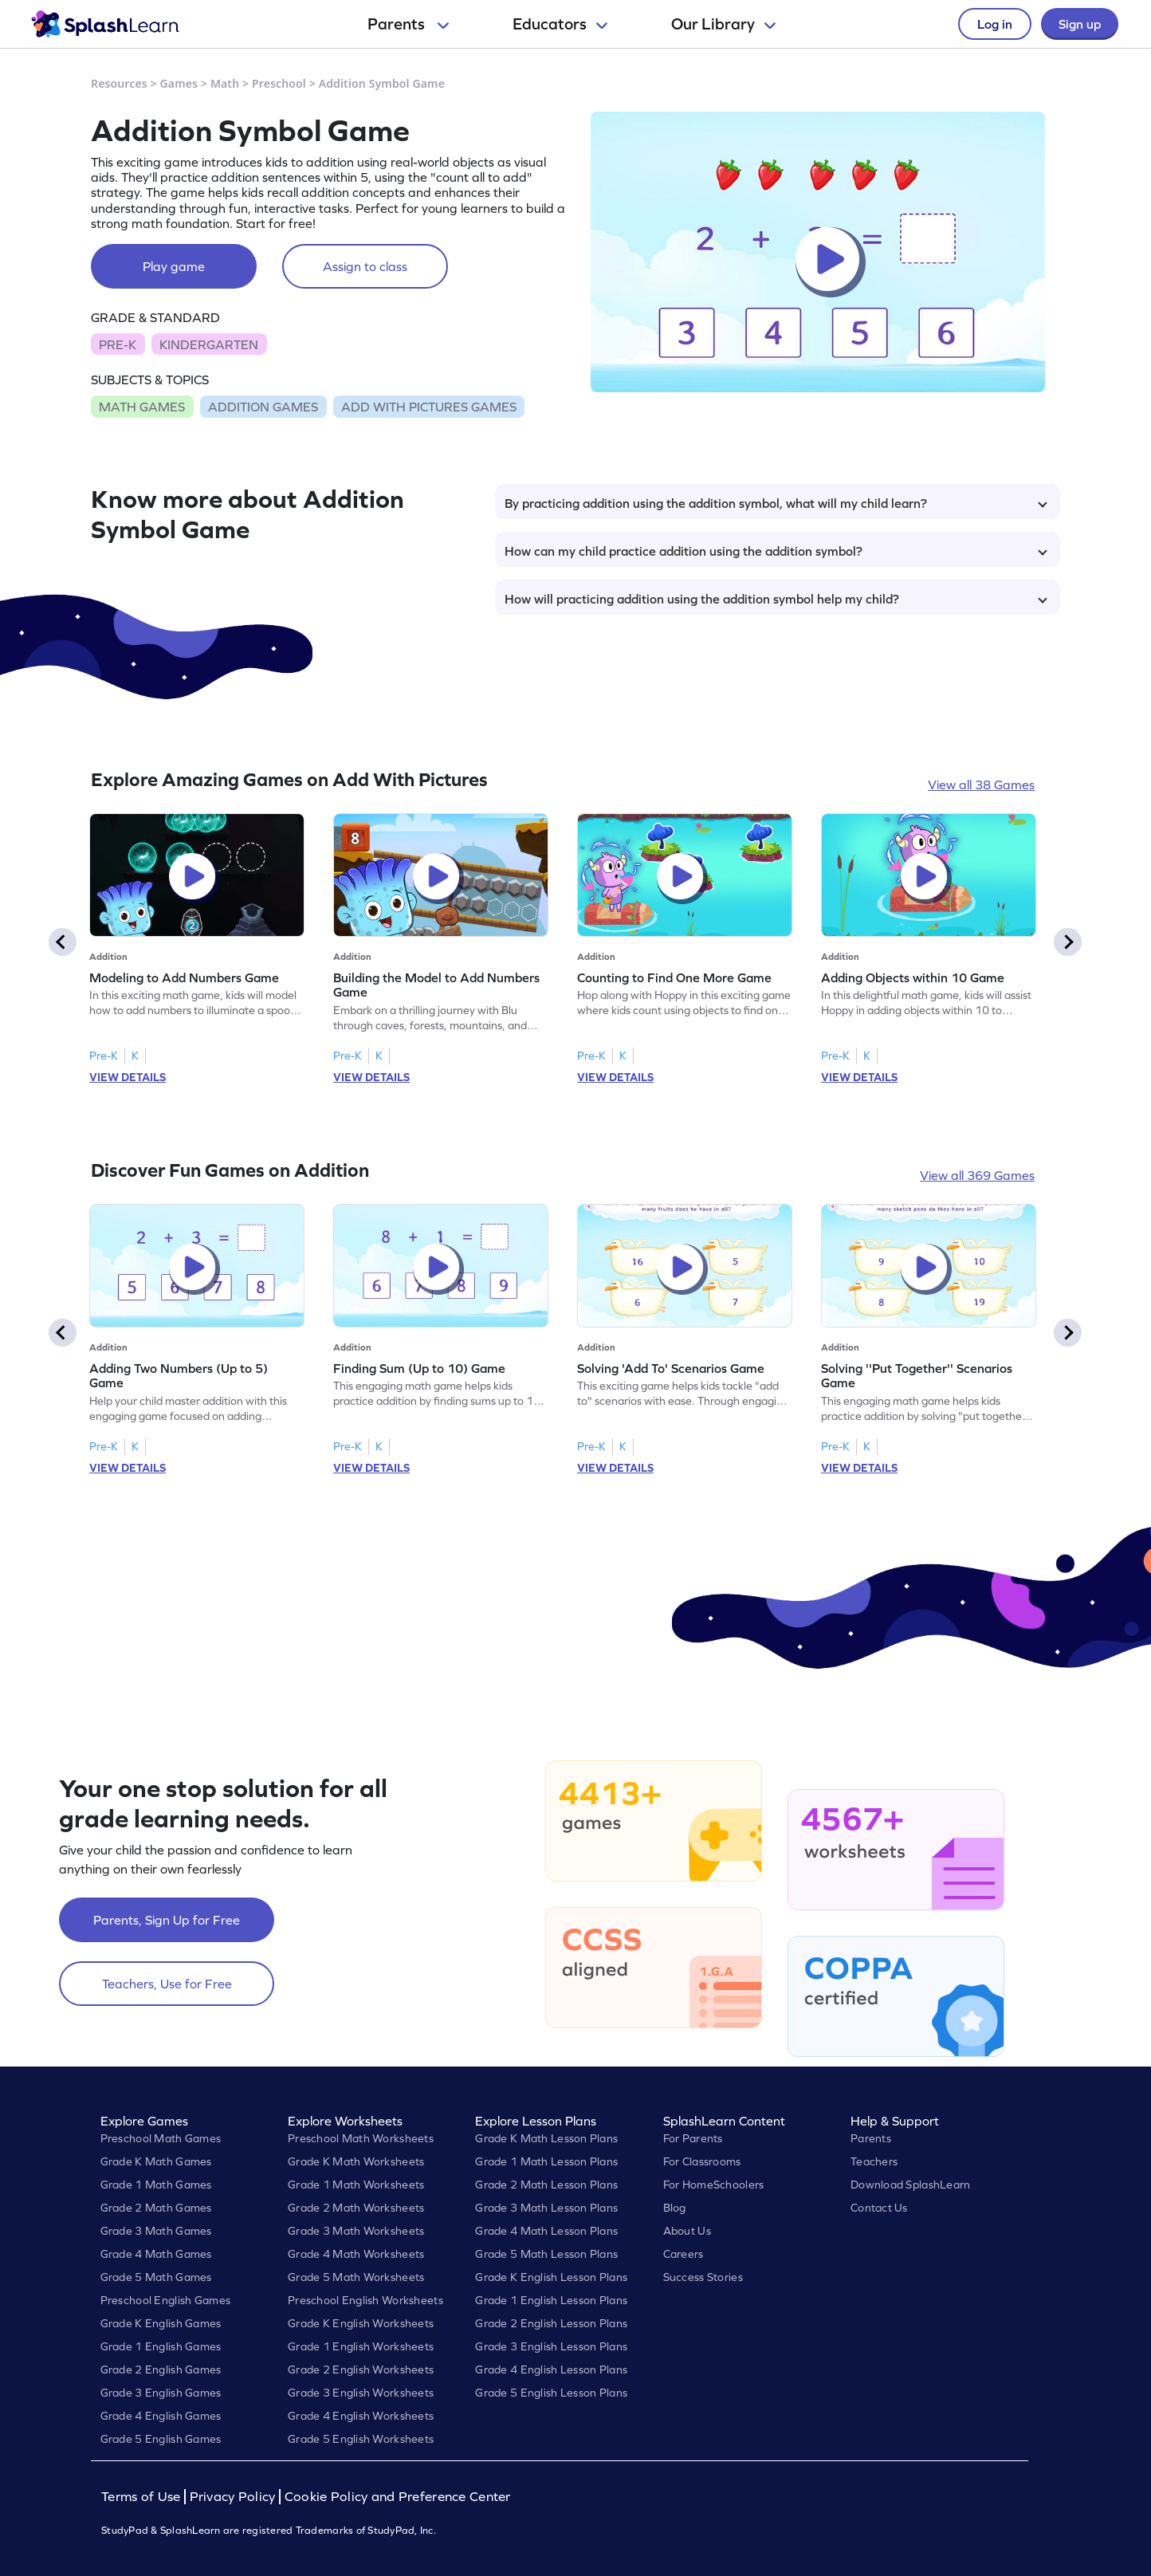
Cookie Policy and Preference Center (398, 2496)
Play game (174, 266)
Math (224, 83)
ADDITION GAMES (263, 406)
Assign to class (365, 266)
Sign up (1080, 24)
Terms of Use (142, 2496)
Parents (408, 24)
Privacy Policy (233, 2496)
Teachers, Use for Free (167, 1983)
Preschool (279, 83)
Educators (560, 24)
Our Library (723, 24)
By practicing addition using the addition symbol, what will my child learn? (776, 503)
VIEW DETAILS (127, 1077)
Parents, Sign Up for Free (166, 1920)
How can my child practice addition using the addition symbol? (776, 551)
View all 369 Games (977, 1175)
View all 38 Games (981, 784)
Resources (119, 83)
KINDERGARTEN (208, 344)
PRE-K (117, 344)
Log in (994, 24)
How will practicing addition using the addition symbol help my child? (776, 599)
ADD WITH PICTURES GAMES (429, 406)
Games (179, 83)
